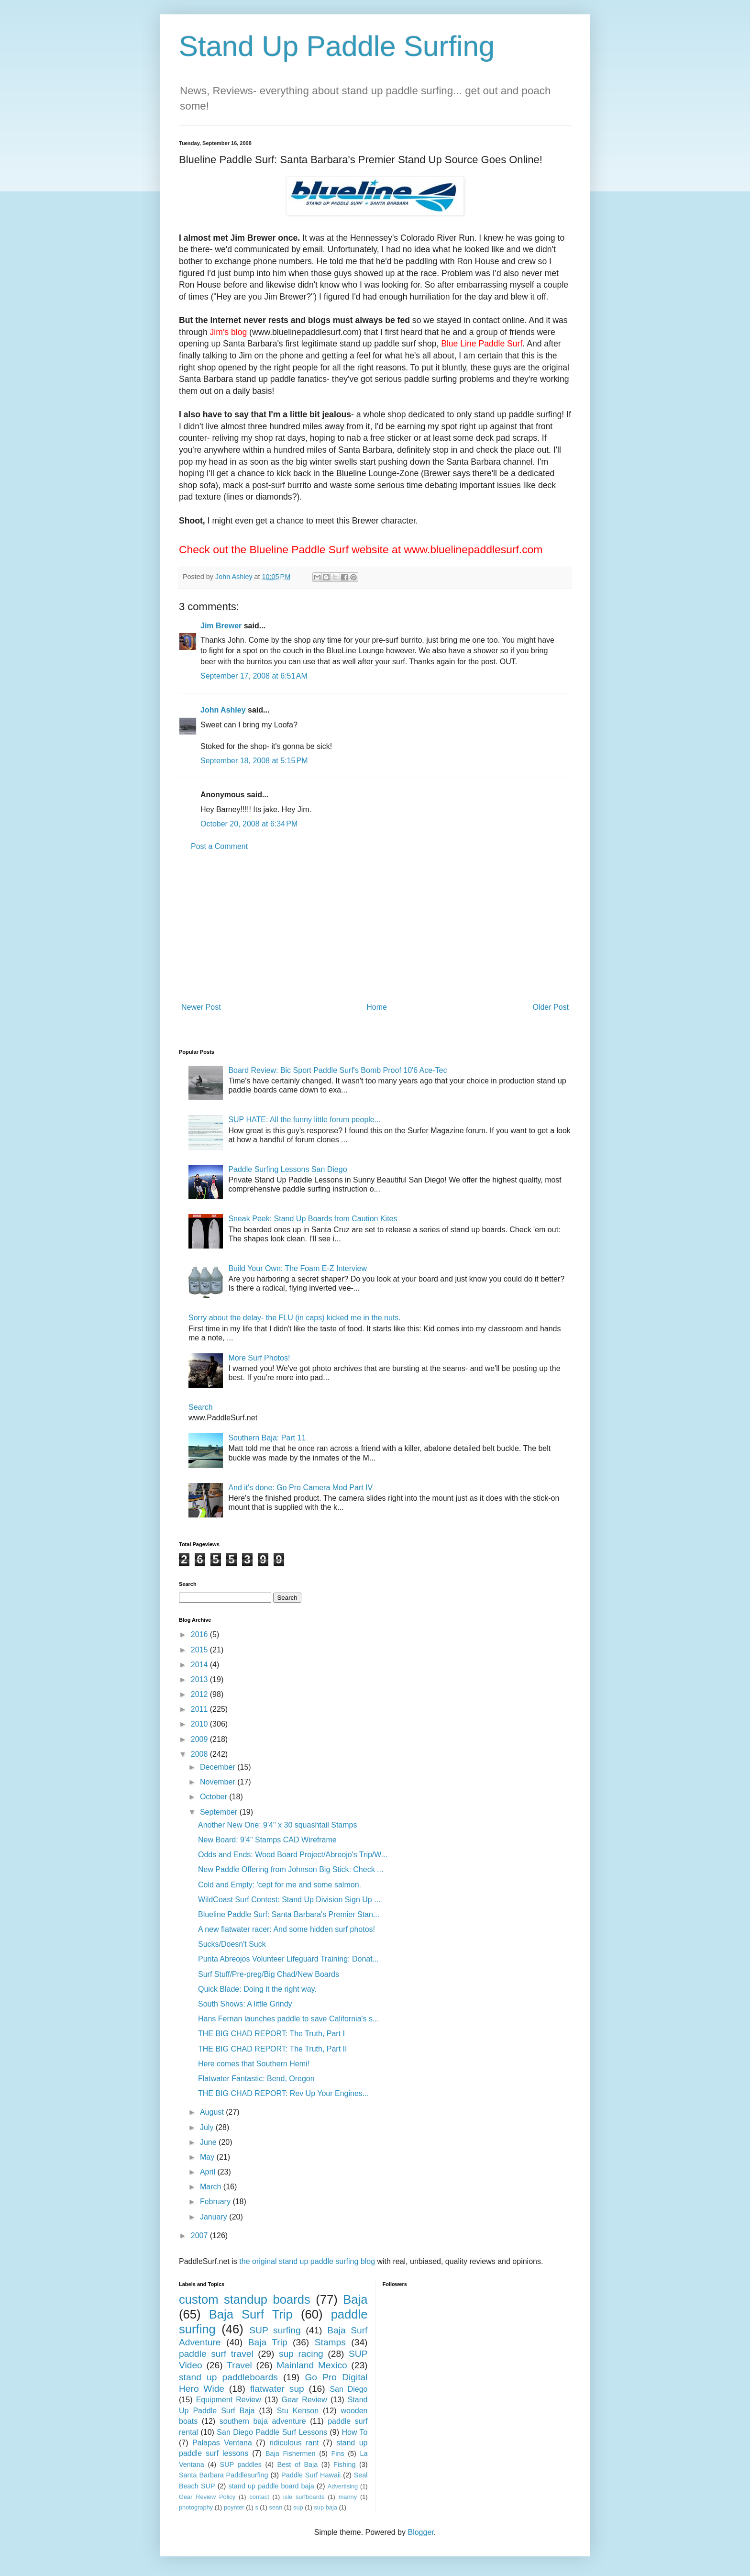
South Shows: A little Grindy (245, 2004)
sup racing (301, 2354)
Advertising (343, 2486)
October (214, 1797)
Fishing (344, 2464)
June (209, 2142)
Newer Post (201, 1007)
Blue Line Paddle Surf (481, 343)
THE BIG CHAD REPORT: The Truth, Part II (272, 2049)
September (220, 1812)
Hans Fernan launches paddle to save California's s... (288, 2019)
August (213, 2112)
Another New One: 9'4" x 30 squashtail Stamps (277, 1825)
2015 (200, 1650)
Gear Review (304, 2400)
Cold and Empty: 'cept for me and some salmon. (279, 1885)
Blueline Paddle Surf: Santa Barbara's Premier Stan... (288, 1914)
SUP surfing (274, 2330)
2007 (200, 2235)
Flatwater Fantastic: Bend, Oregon (256, 2078)
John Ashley (223, 710)
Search (200, 1407)
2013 (200, 1679)
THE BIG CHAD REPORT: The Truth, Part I (271, 2034)
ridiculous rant (294, 2443)
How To (354, 2432)
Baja (355, 2299)
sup (298, 2507)
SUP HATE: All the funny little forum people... (304, 1119)
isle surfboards (303, 2496)
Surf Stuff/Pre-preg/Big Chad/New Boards (268, 1974)
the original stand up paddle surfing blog (307, 2261)
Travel (239, 2365)
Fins (337, 2453)
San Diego (348, 2389)
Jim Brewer (221, 626)
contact (259, 2496)
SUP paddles (241, 2464)
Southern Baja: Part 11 (267, 1438)
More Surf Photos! (259, 1358)
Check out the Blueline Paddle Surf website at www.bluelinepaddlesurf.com (360, 549)
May (208, 2157)
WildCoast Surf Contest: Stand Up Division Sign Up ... (289, 1900)
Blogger (420, 2532)
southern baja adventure (263, 2421)
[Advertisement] (375, 927)
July (208, 2127)
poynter (234, 2507)
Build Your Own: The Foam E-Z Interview (297, 1268)
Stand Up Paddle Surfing (337, 46)
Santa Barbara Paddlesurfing (223, 2475)
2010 (200, 1724)
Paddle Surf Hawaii (311, 2475)
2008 (200, 1754)
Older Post (550, 1007)
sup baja (325, 2507)
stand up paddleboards (228, 2377)
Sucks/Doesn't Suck (232, 1944)
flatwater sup (277, 2389)
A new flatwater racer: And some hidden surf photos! (286, 1929)
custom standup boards (244, 2299)
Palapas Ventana (222, 2443)
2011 (200, 1709)
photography (196, 2507)
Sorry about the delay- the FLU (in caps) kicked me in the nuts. (294, 1318)
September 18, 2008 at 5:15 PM (254, 761)
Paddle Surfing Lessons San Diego (287, 1169)
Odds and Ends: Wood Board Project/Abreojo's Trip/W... (292, 1855)
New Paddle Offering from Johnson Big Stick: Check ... (290, 1869)
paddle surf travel (216, 2354)
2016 (200, 1634)
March (211, 2187)
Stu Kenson (298, 2411)
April (208, 2172)
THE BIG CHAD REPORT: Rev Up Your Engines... (283, 2093)
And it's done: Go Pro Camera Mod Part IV (300, 1487)
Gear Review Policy (207, 2496)
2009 (200, 1739)
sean (276, 2507)
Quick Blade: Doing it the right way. (257, 1989)
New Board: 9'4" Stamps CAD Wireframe (267, 1840)
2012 (200, 1694)
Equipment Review (228, 2400)
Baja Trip (267, 2342)
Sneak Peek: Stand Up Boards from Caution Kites (312, 1219)
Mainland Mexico (311, 2365)
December (218, 1767)
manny (348, 2496)
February (216, 2201)
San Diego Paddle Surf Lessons (272, 2432)
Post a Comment (219, 846)
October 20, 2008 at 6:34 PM (249, 824)
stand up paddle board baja (271, 2486)
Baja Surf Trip (251, 2314)
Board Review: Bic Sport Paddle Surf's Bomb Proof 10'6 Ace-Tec (337, 1070)
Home (376, 1007)
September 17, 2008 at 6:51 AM (254, 676)
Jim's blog (228, 332)
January (214, 2217)
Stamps (330, 2342)
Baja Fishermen (290, 2453)
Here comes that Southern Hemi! (253, 2064)
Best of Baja (297, 2464)
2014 (200, 1665)
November (218, 1782)
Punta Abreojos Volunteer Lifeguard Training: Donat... (288, 1959)
